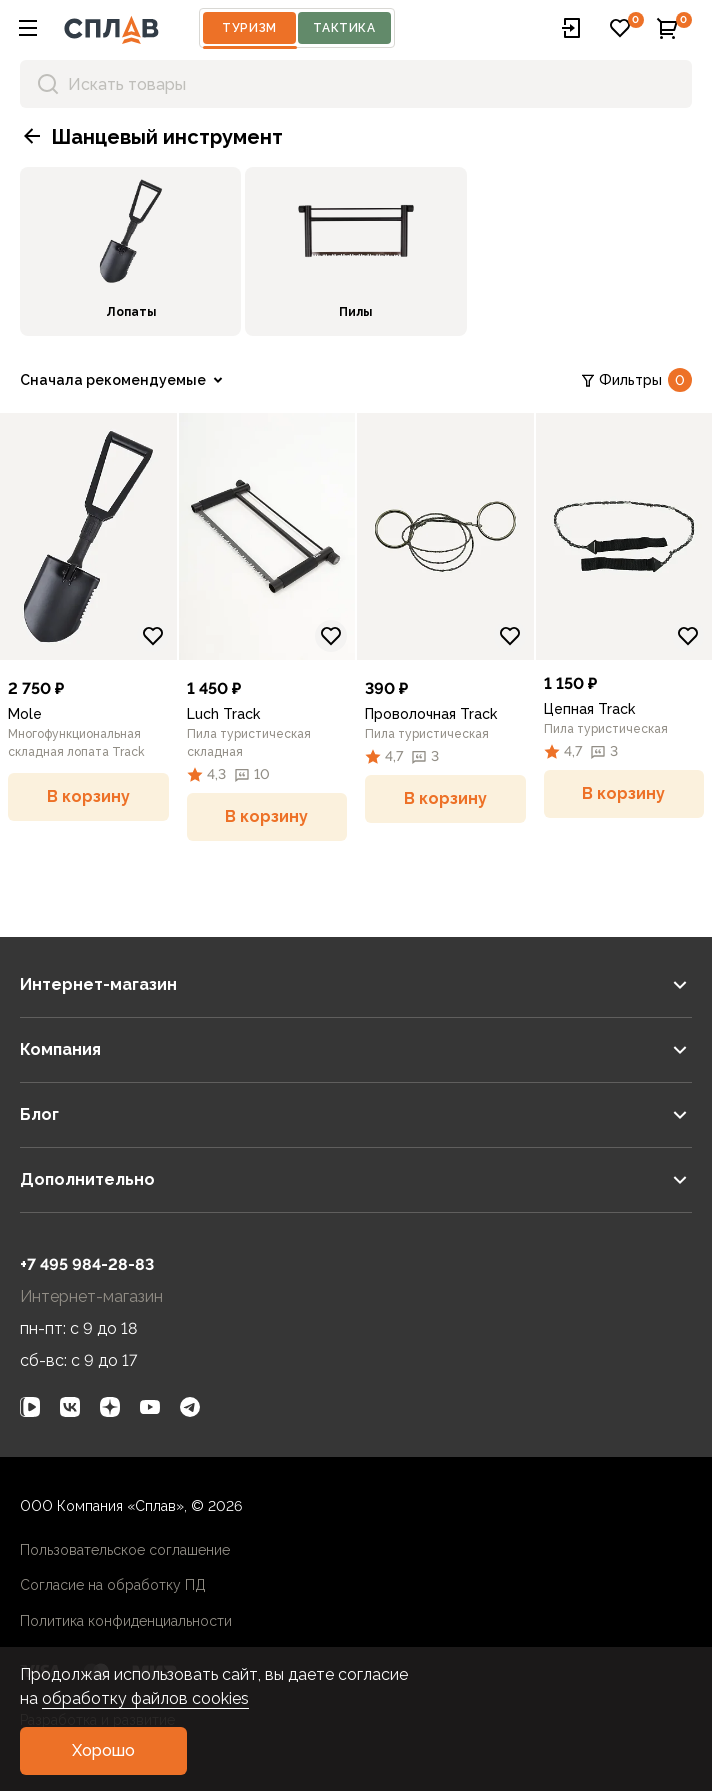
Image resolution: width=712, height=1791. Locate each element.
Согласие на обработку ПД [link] (113, 1585)
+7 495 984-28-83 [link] (87, 1264)
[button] (28, 28)
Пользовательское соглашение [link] (125, 1550)
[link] (130, 251)
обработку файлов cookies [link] (145, 1698)
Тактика (344, 28)
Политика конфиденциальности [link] (126, 1621)
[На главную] (111, 28)
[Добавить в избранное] (153, 636)
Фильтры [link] (636, 380)
